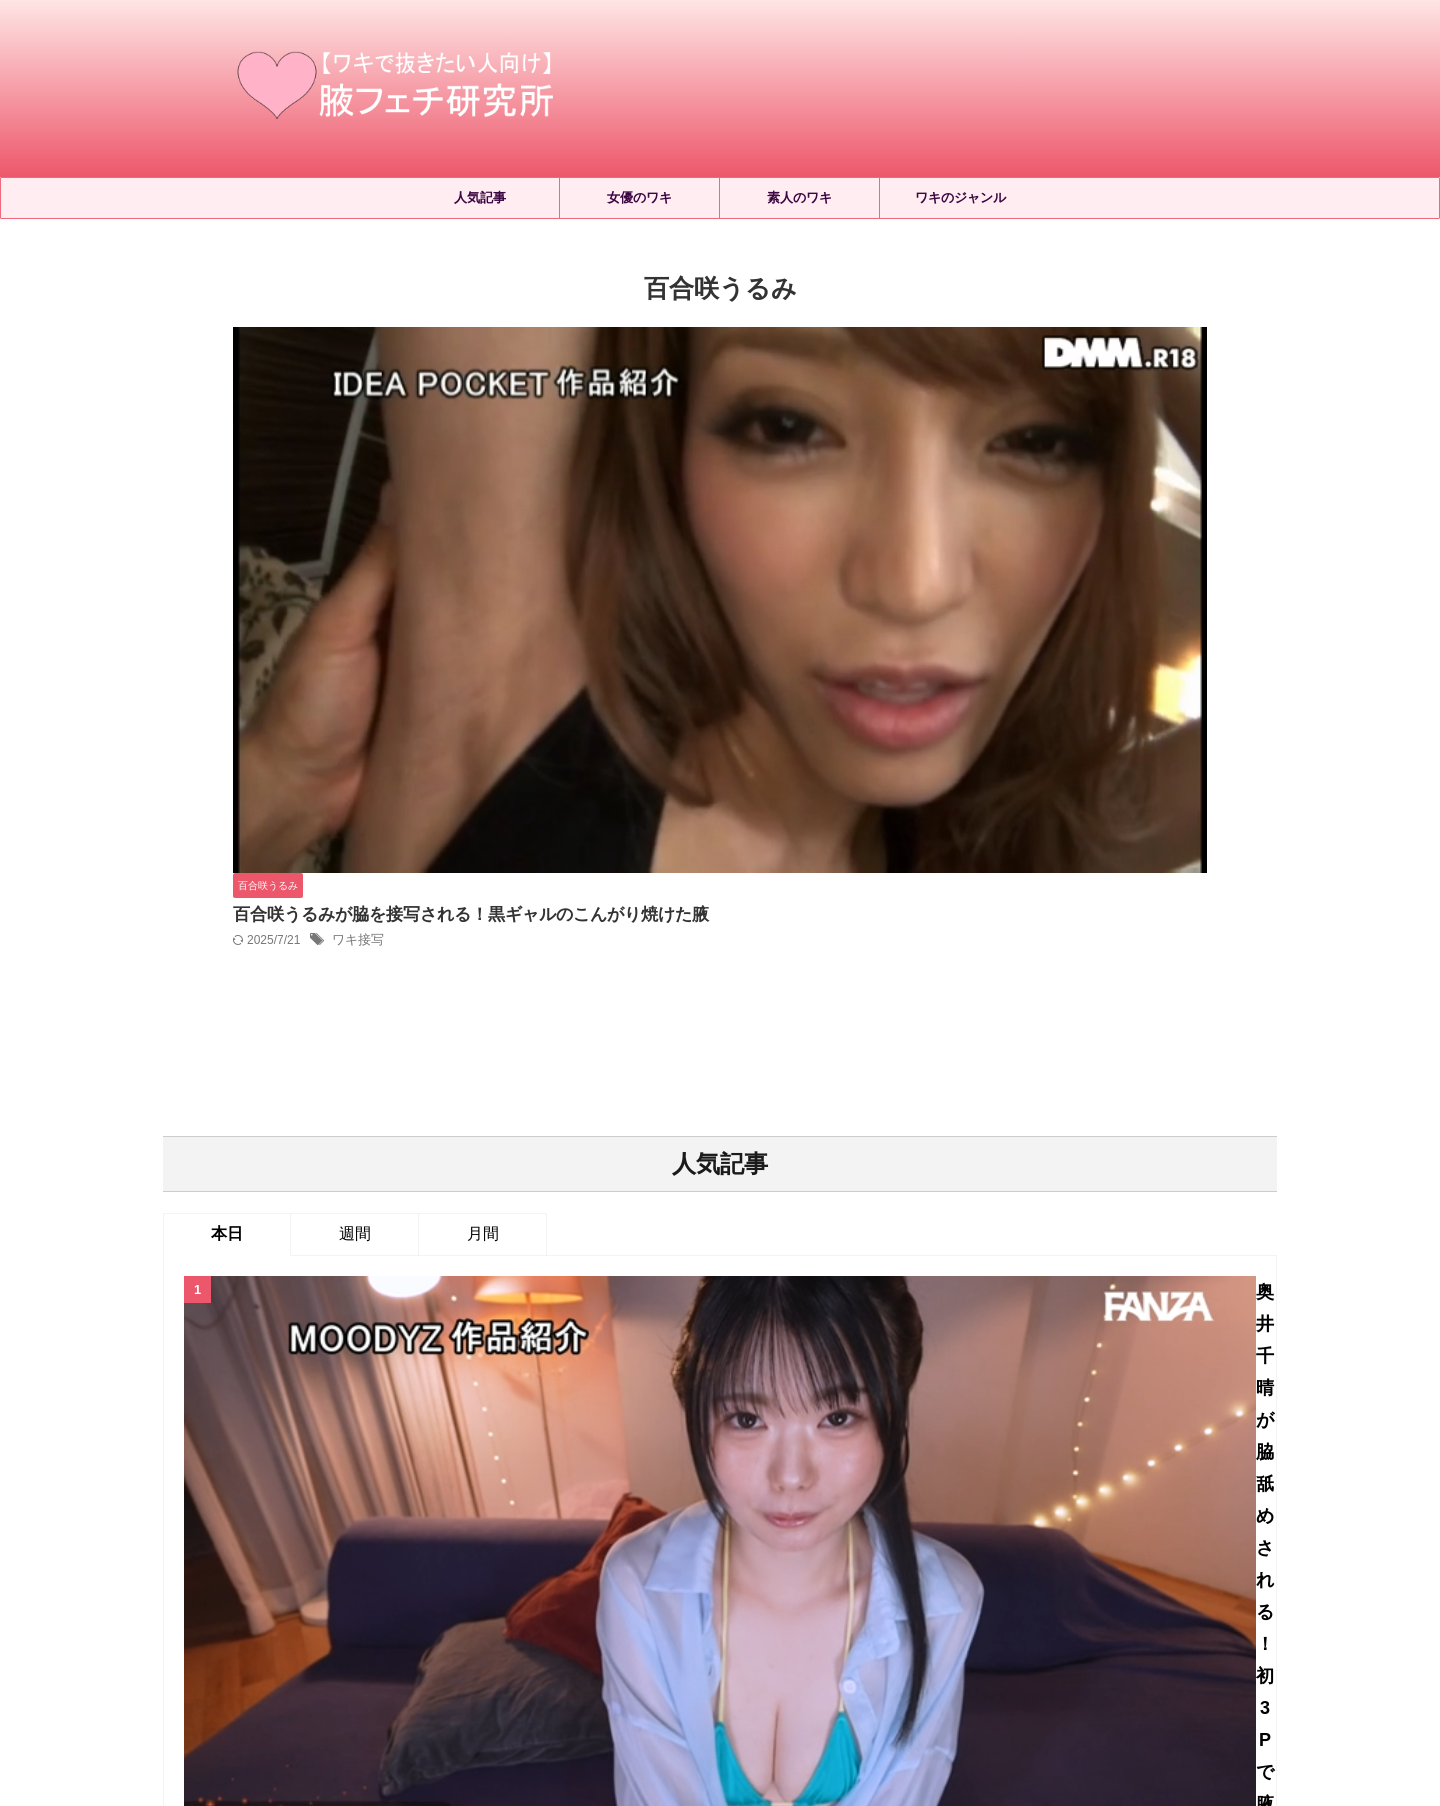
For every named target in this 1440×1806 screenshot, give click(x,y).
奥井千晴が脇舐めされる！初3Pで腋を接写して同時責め (777, 828)
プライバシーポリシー (751, 1622)
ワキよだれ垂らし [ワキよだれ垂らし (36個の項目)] (783, 1512)
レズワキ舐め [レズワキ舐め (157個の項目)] (450, 1512)
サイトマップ (629, 1622)
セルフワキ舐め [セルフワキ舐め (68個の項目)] (341, 1512)
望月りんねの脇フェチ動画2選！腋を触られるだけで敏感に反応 (777, 925)
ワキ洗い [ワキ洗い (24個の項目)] (775, 1545)
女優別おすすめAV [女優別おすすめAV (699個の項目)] (1121, 1545)
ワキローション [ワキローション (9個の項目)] (310, 1545)
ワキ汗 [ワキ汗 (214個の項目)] (705, 1545)
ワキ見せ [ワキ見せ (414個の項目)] (928, 1545)
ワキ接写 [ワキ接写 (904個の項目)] (482, 1545)
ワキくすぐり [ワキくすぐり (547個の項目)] (553, 1512)
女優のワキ (639, 197)
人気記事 (480, 197)
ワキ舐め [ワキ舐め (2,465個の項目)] (852, 1545)
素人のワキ (799, 197)
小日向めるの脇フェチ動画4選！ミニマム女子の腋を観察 (777, 1271)
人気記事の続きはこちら (720, 1358)
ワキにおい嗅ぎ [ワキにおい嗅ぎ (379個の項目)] (661, 1512)
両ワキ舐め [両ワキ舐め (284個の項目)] (1011, 1545)
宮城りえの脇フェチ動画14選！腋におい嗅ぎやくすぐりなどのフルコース (777, 1163)
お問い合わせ (872, 1622)
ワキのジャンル (960, 197)
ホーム (550, 1622)
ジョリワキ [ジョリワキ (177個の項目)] (238, 1512)
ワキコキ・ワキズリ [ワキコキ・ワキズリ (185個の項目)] (918, 1512)
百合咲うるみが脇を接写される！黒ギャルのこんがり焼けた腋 (772, 369)
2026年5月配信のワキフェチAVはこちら (777, 1022)
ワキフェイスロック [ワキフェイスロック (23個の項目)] (1059, 1512)
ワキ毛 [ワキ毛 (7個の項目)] (552, 1545)
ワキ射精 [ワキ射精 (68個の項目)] (406, 1545)
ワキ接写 (671, 396)
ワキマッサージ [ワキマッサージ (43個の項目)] (1188, 1512)
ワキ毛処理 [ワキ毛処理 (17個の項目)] (628, 1545)
